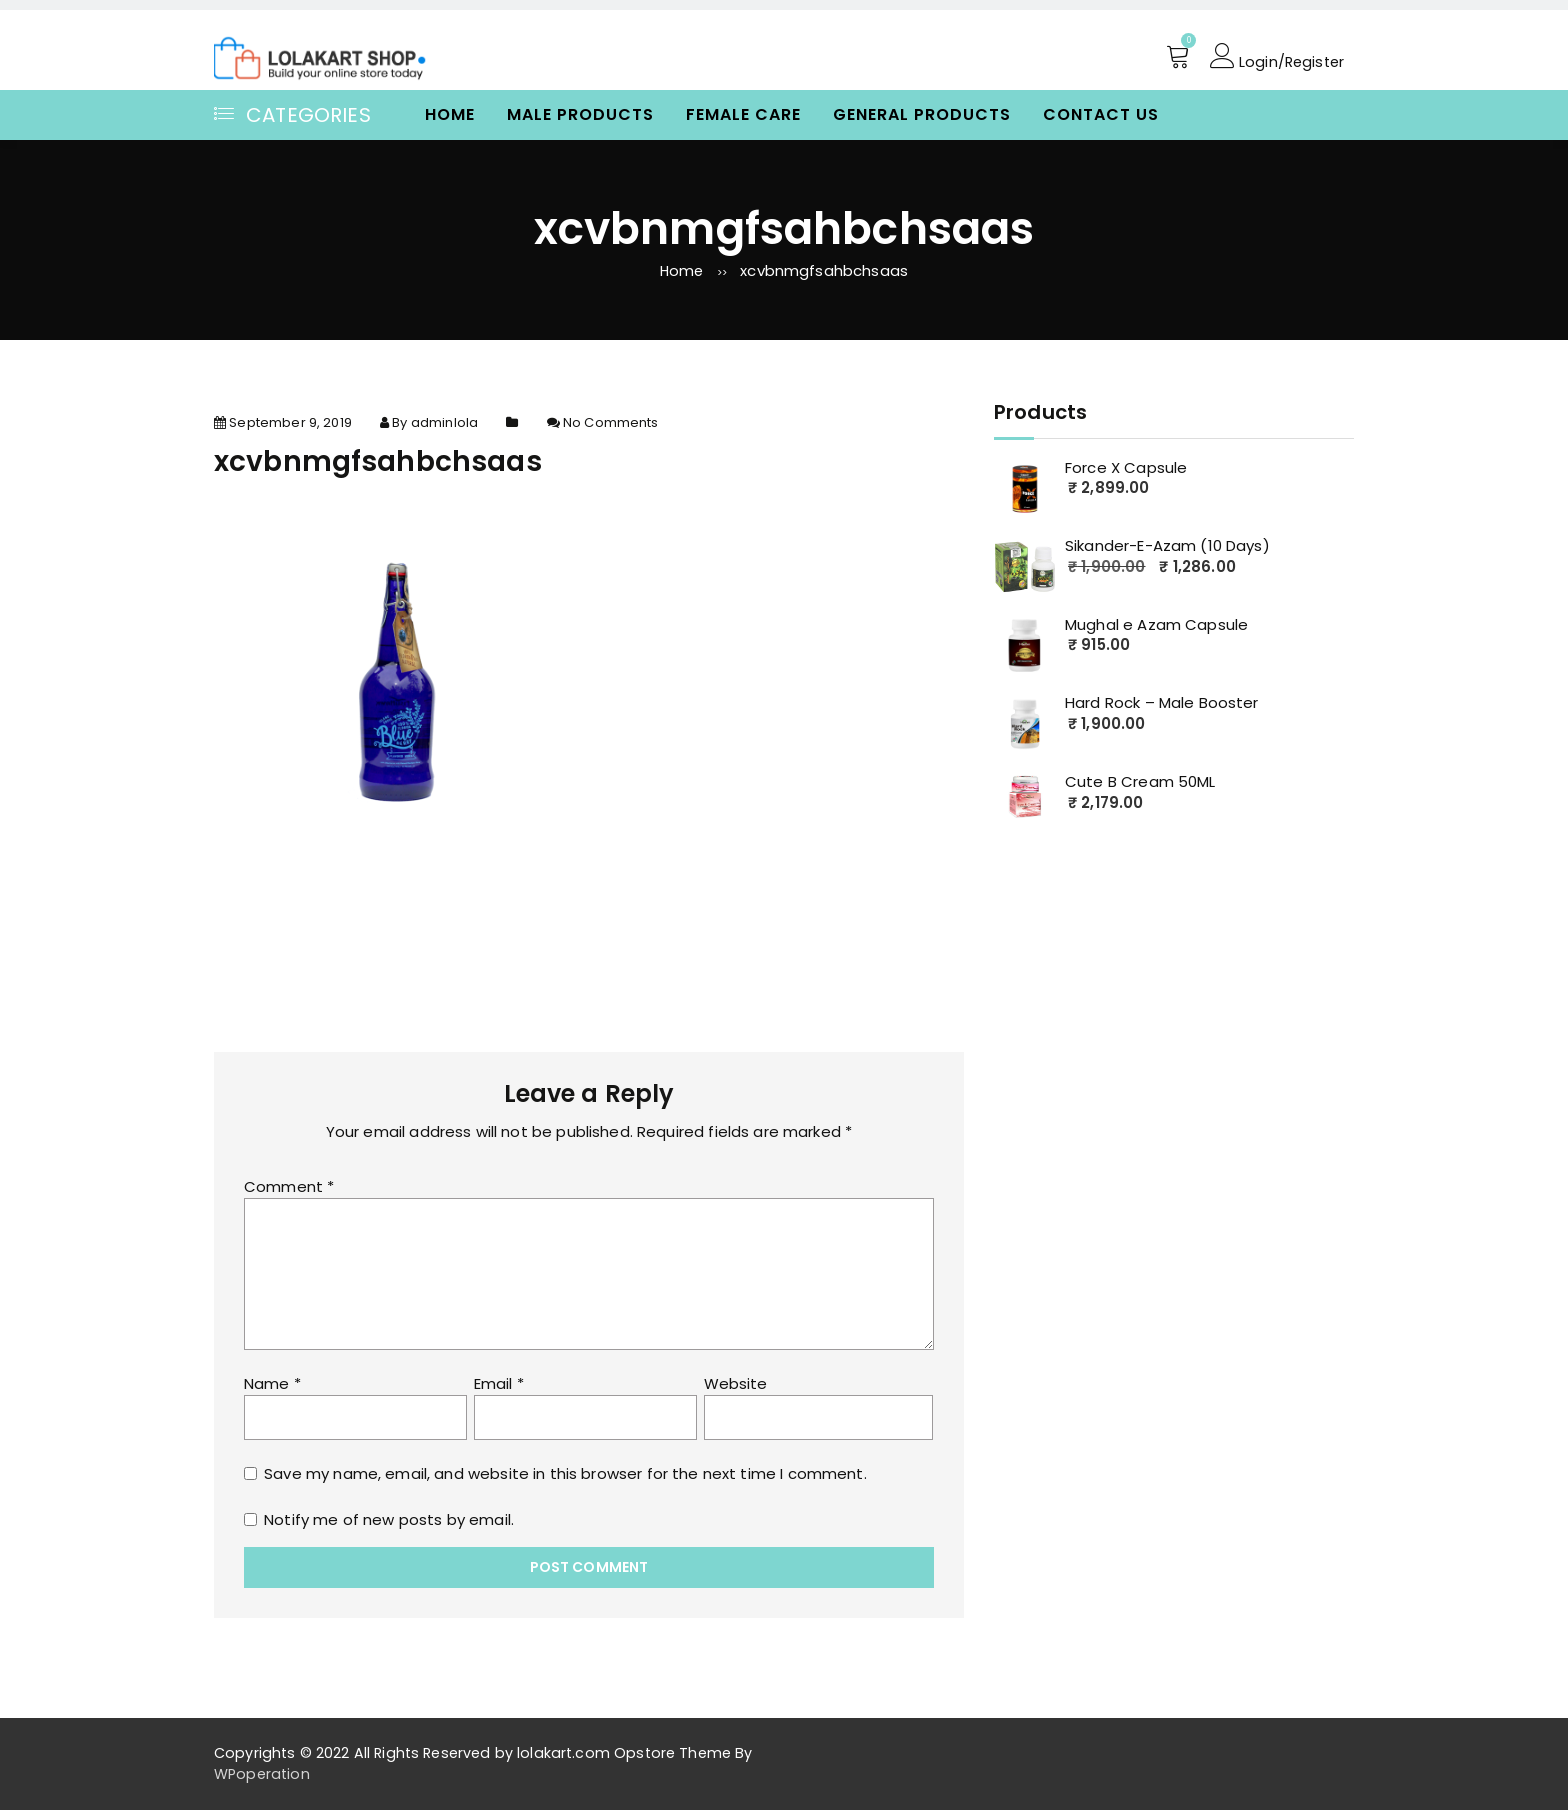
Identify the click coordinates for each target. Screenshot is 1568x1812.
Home (450, 114)
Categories (292, 115)
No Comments (611, 424)
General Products (922, 114)
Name (272, 1385)
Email (499, 1385)
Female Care (743, 114)
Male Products (580, 114)
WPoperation (262, 1776)
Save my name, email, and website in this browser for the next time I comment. (565, 1475)
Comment (289, 1188)
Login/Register (1275, 57)
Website (736, 1385)
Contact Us (1101, 114)
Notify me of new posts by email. (389, 1521)
